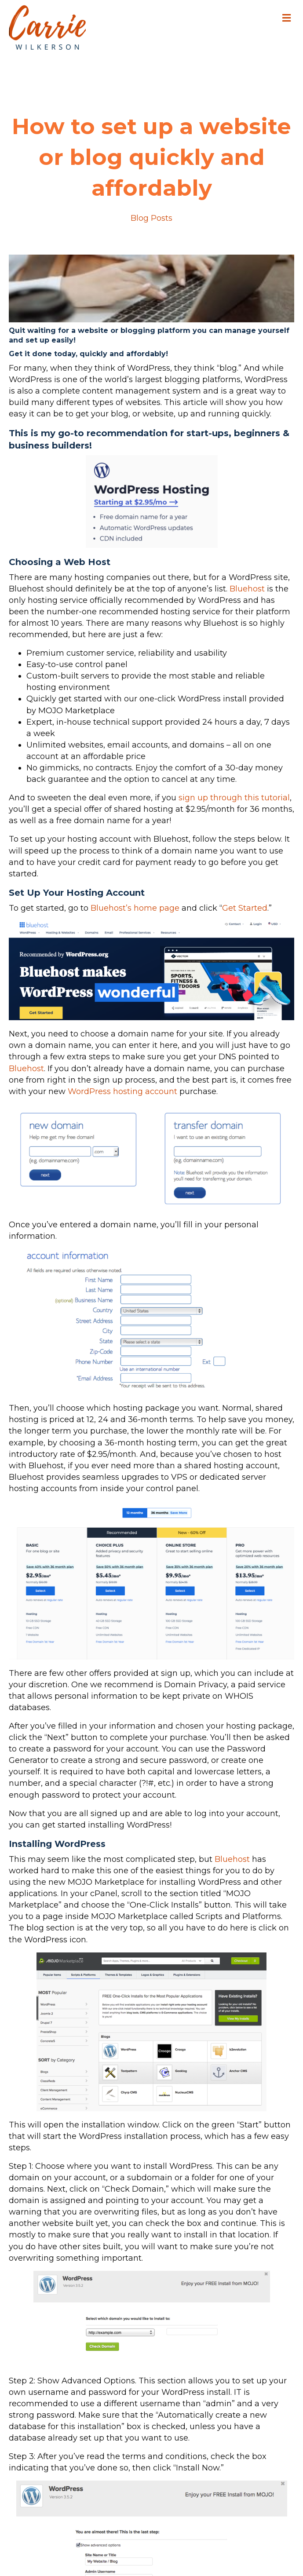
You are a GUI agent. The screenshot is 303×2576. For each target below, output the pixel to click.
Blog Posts (151, 218)
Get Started (244, 908)
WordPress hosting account (122, 1091)
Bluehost (247, 589)
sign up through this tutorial (234, 798)
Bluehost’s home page (135, 908)
